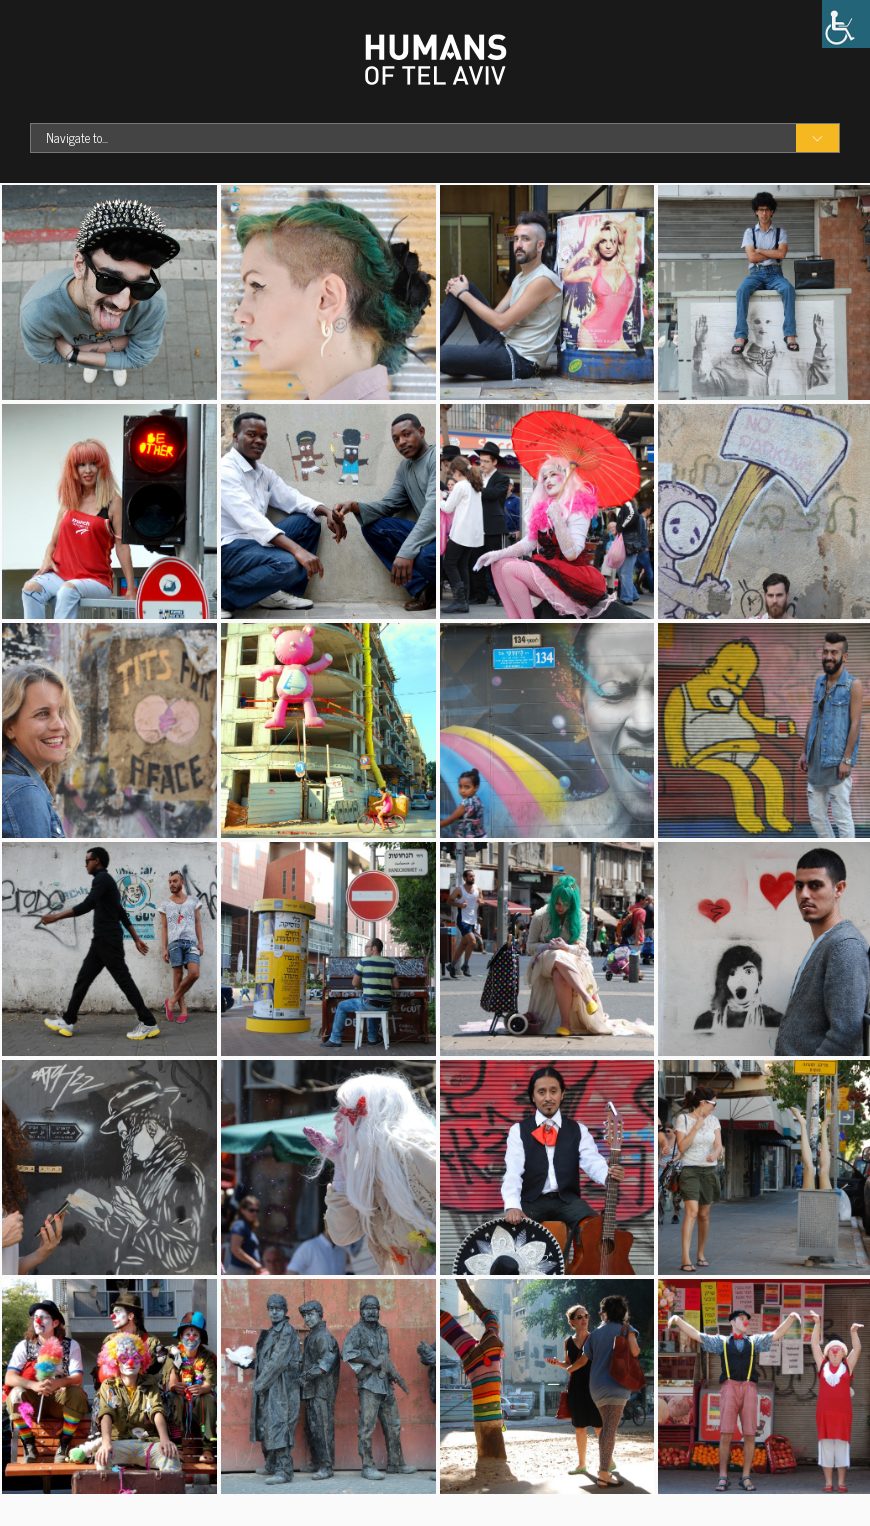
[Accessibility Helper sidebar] (846, 24)
